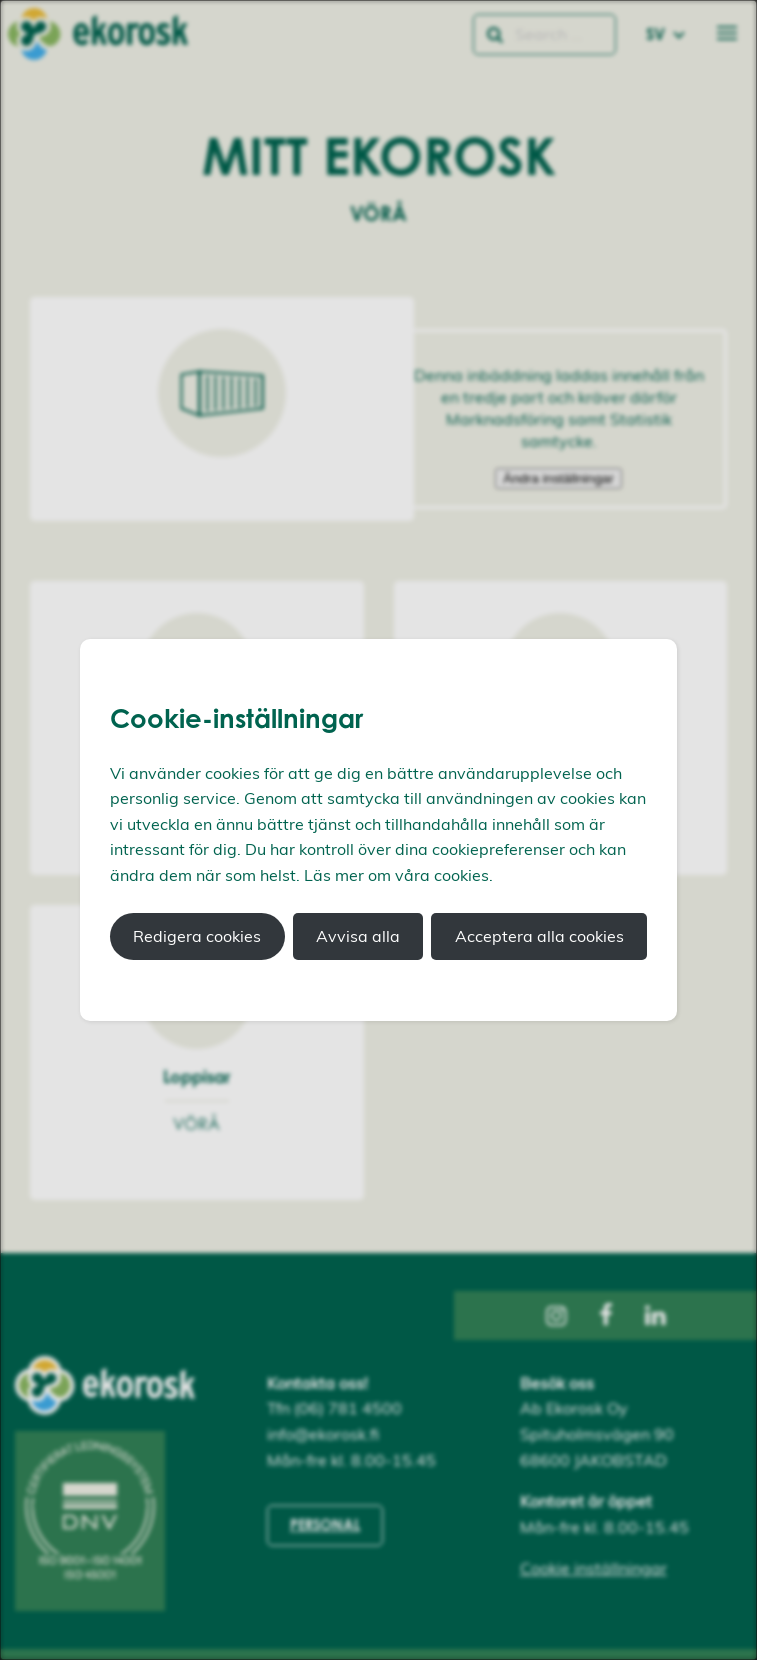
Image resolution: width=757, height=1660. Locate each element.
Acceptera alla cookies (539, 936)
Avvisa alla (358, 936)
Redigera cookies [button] (197, 936)
